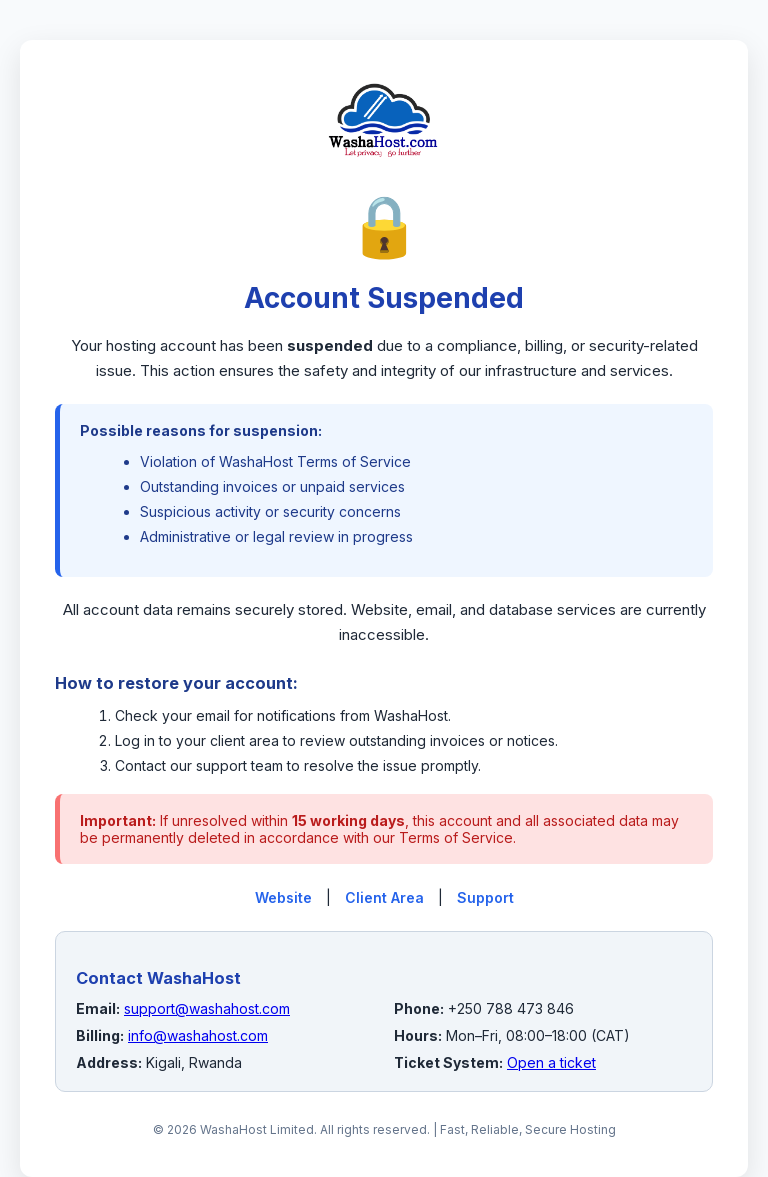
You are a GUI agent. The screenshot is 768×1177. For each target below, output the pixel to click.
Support (485, 897)
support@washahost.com (207, 1008)
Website (283, 897)
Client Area (384, 897)
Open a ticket (551, 1062)
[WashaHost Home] (384, 179)
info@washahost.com (198, 1035)
